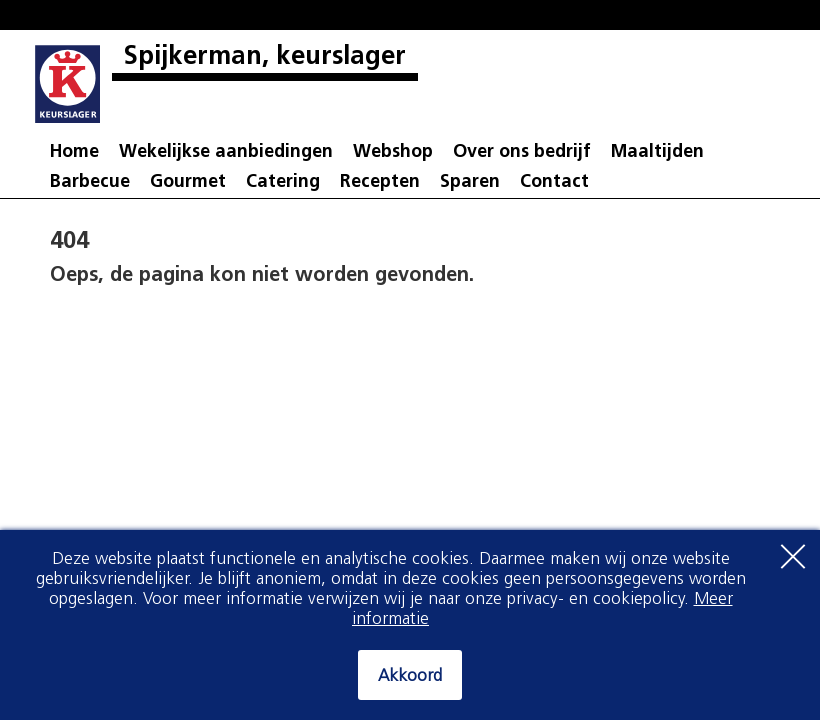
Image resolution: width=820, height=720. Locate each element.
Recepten (380, 182)
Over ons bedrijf (522, 152)
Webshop (393, 152)
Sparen (470, 182)
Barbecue (90, 182)
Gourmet (188, 182)
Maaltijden (657, 152)
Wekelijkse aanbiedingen (226, 152)
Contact (554, 182)
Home (74, 152)
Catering (283, 182)
